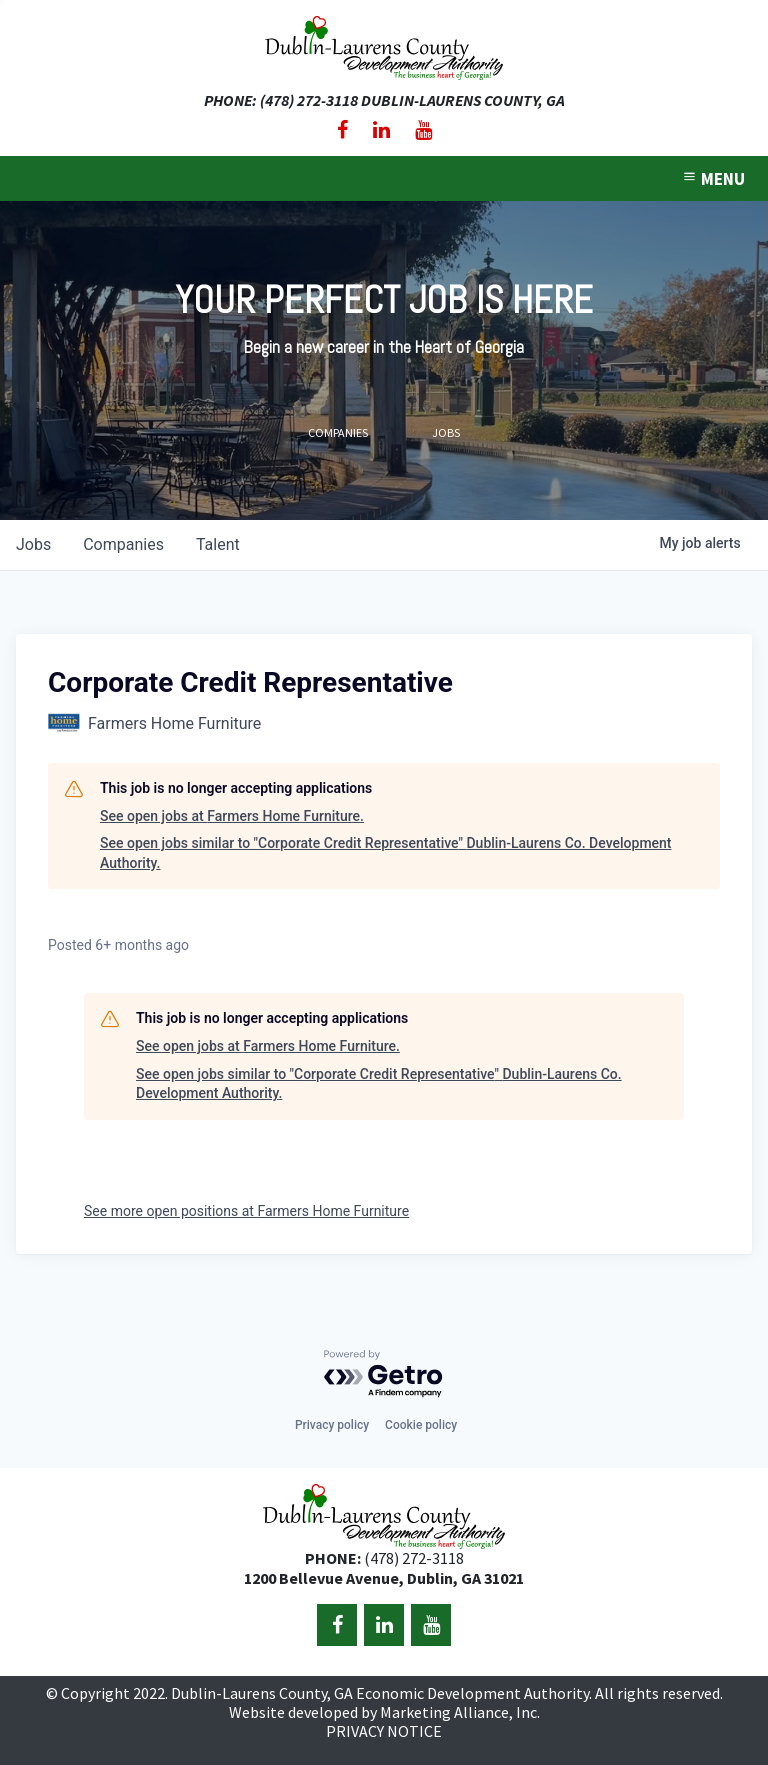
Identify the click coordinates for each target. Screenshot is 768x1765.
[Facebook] (342, 130)
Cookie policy (421, 1425)
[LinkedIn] (381, 130)
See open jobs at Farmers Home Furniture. (232, 816)
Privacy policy (332, 1425)
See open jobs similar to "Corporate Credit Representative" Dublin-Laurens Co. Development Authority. (386, 853)
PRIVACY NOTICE (384, 1731)
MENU (713, 179)
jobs (33, 544)
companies (123, 544)
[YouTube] (423, 130)
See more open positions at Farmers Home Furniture (246, 1211)
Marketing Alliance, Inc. (460, 1712)
